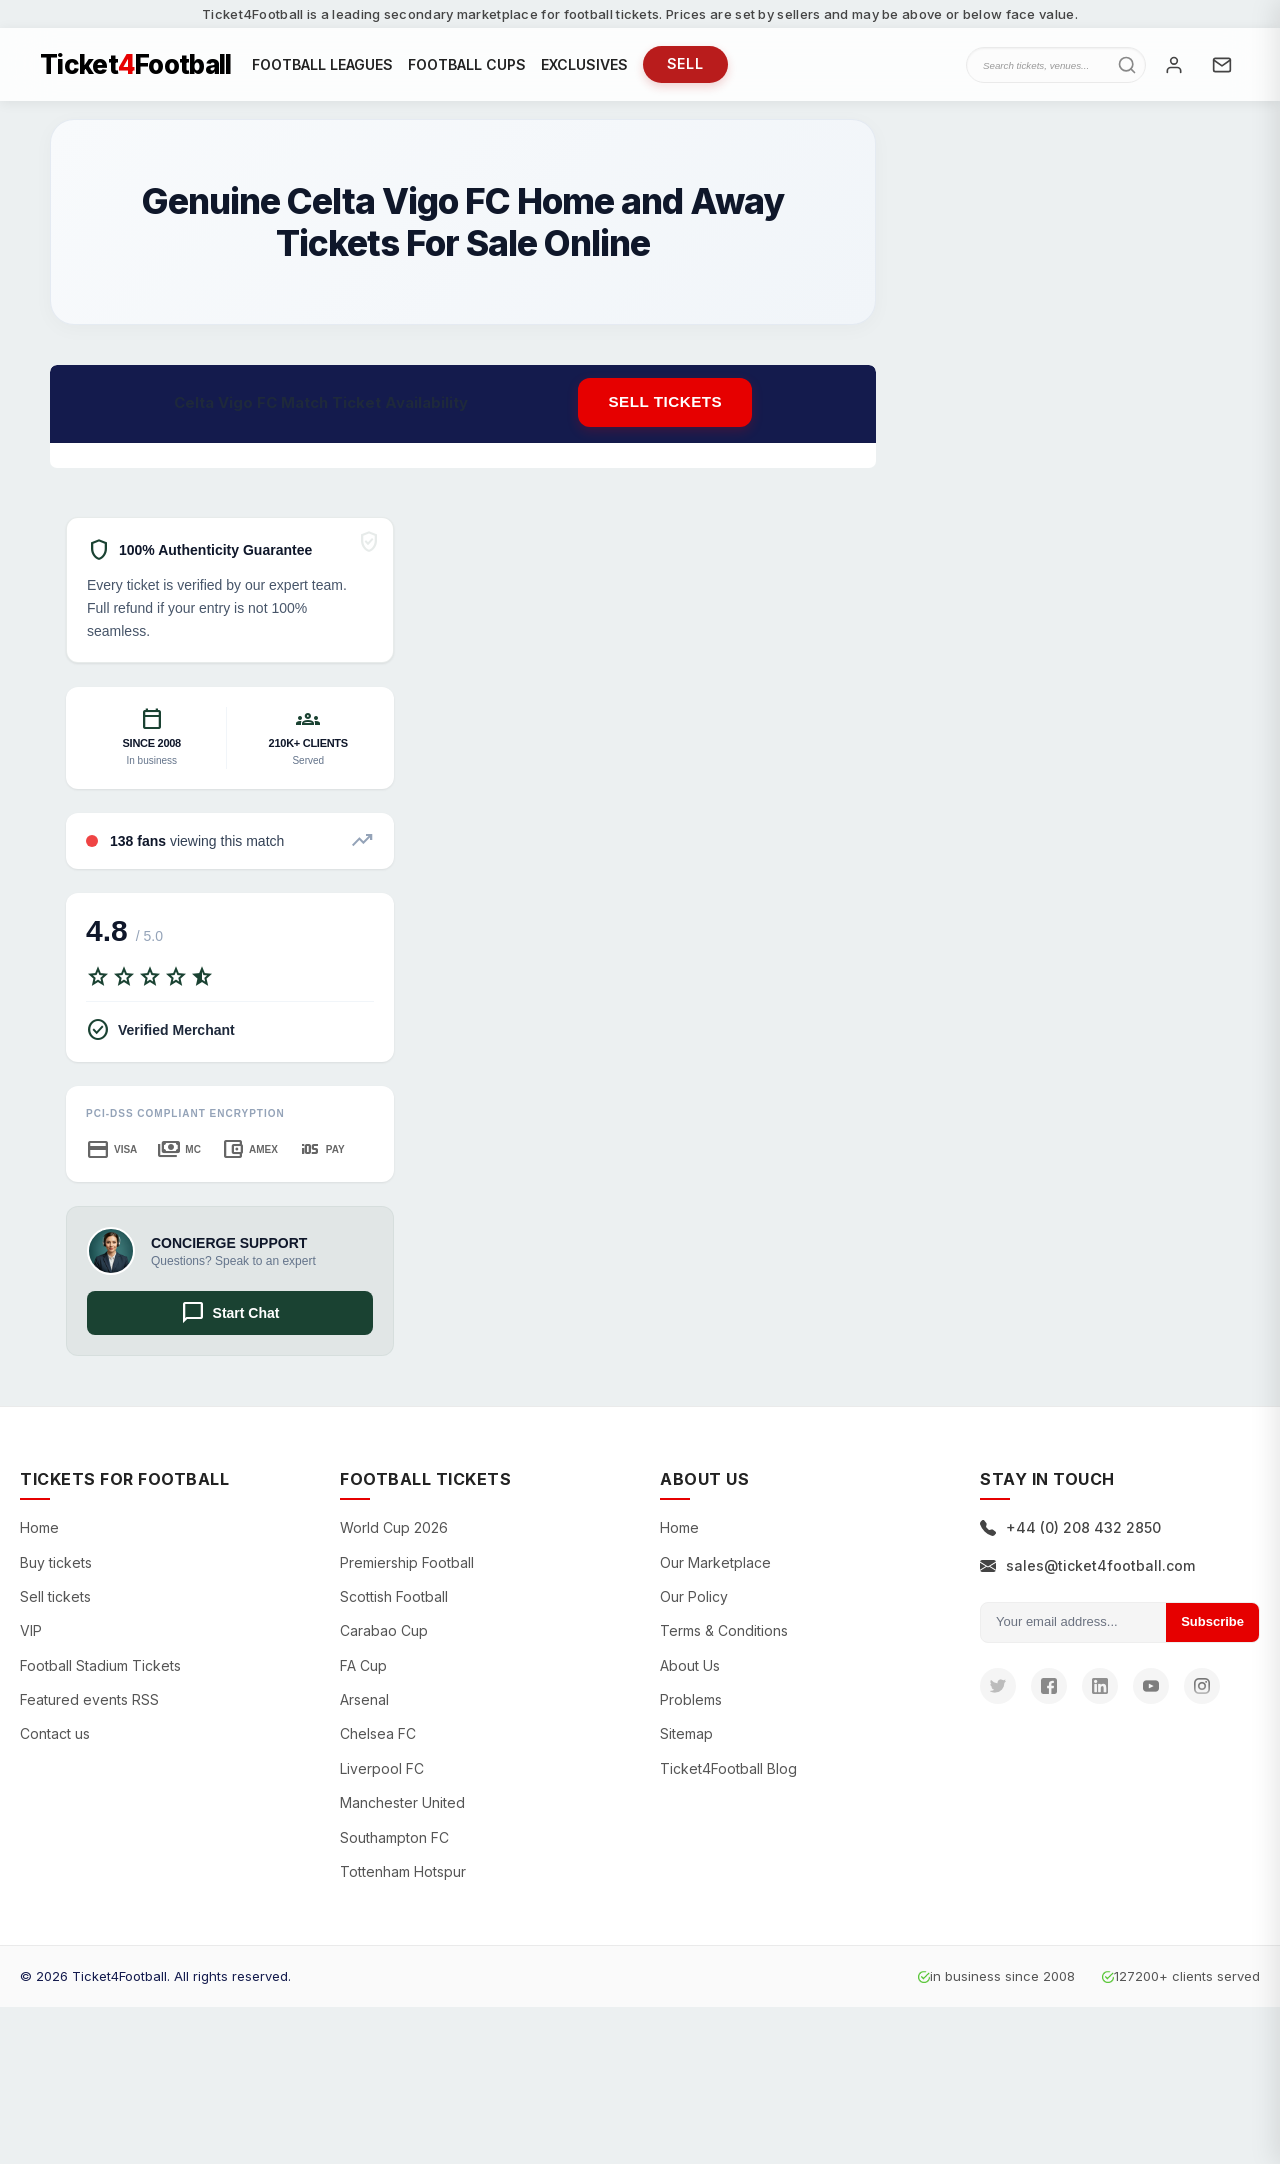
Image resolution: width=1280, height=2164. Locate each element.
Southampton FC (394, 1844)
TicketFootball (136, 68)
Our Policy (694, 1603)
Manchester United (402, 1809)
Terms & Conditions (724, 1637)
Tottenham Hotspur (403, 1878)
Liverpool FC (382, 1775)
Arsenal (364, 1706)
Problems (691, 1706)
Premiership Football (407, 1568)
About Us (690, 1672)
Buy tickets (56, 1568)
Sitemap (686, 1740)
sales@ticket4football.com (1087, 1571)
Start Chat (230, 1320)
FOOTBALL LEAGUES (322, 67)
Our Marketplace (715, 1568)
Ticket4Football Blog (728, 1775)
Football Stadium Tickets (100, 1672)
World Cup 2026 (394, 1534)
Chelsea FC (378, 1740)
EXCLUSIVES (584, 67)
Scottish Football (394, 1603)
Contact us (55, 1740)
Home (39, 1534)
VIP (31, 1637)
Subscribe (1212, 1628)
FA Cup (363, 1672)
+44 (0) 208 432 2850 (1070, 1534)
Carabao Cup (384, 1637)
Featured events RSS (89, 1706)
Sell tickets (665, 408)
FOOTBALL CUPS (467, 67)
